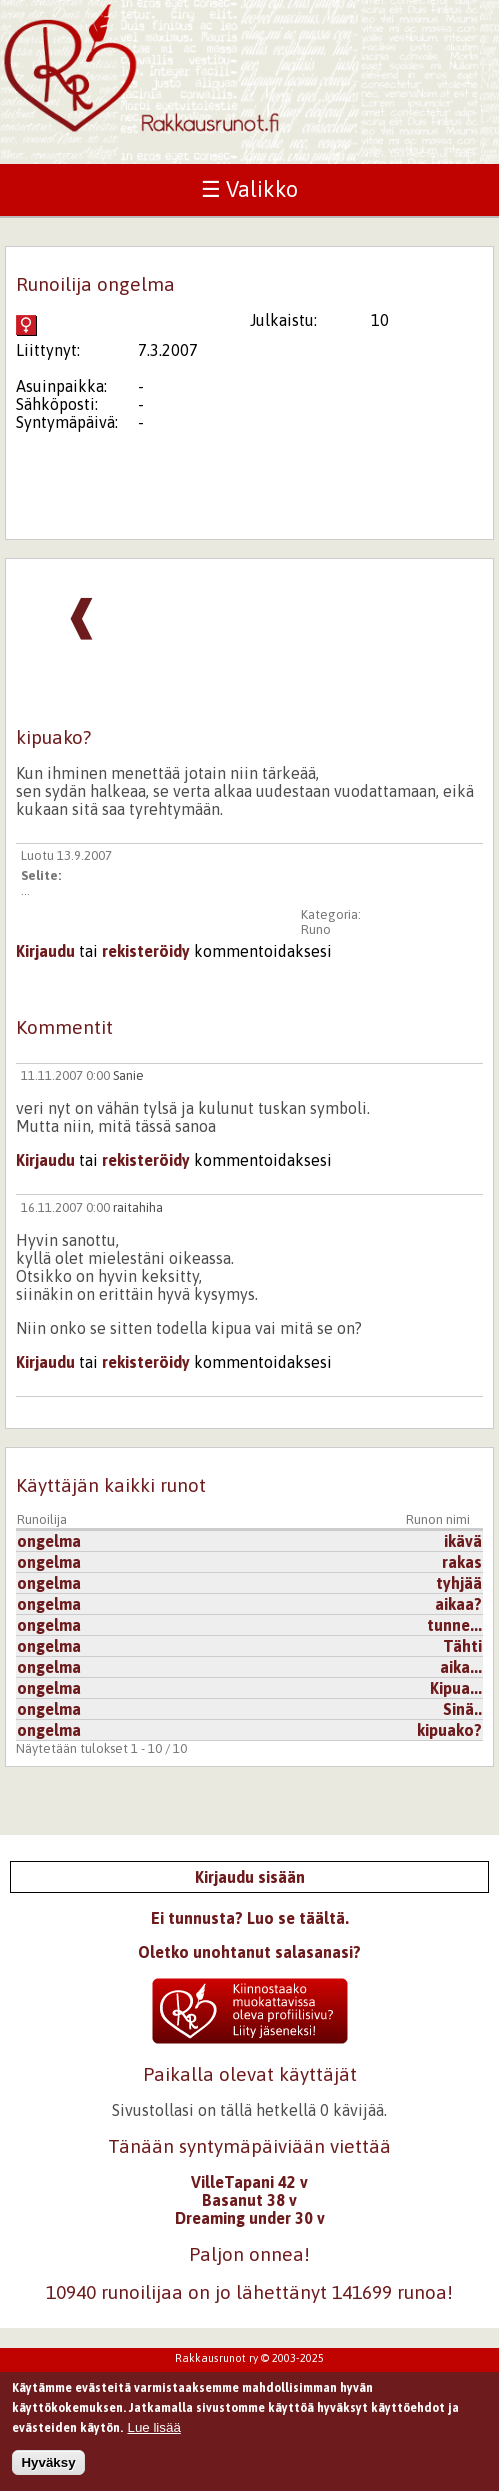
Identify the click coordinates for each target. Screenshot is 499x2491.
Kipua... (456, 1688)
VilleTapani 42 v (249, 2182)
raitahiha (138, 1207)
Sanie (128, 1075)
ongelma (49, 1541)
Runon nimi (438, 1519)
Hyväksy (48, 2470)
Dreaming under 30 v (250, 2218)
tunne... (454, 1625)
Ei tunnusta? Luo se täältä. (250, 1918)
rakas (462, 1562)
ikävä (463, 1541)
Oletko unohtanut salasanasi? (249, 1952)
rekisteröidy (146, 951)
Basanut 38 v (249, 2200)
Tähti (462, 1646)
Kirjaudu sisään (250, 1877)
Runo (316, 929)
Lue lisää (153, 2435)
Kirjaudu (45, 951)
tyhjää (459, 1583)
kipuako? (449, 1730)
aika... (461, 1667)
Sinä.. (462, 1709)
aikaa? (458, 1604)
